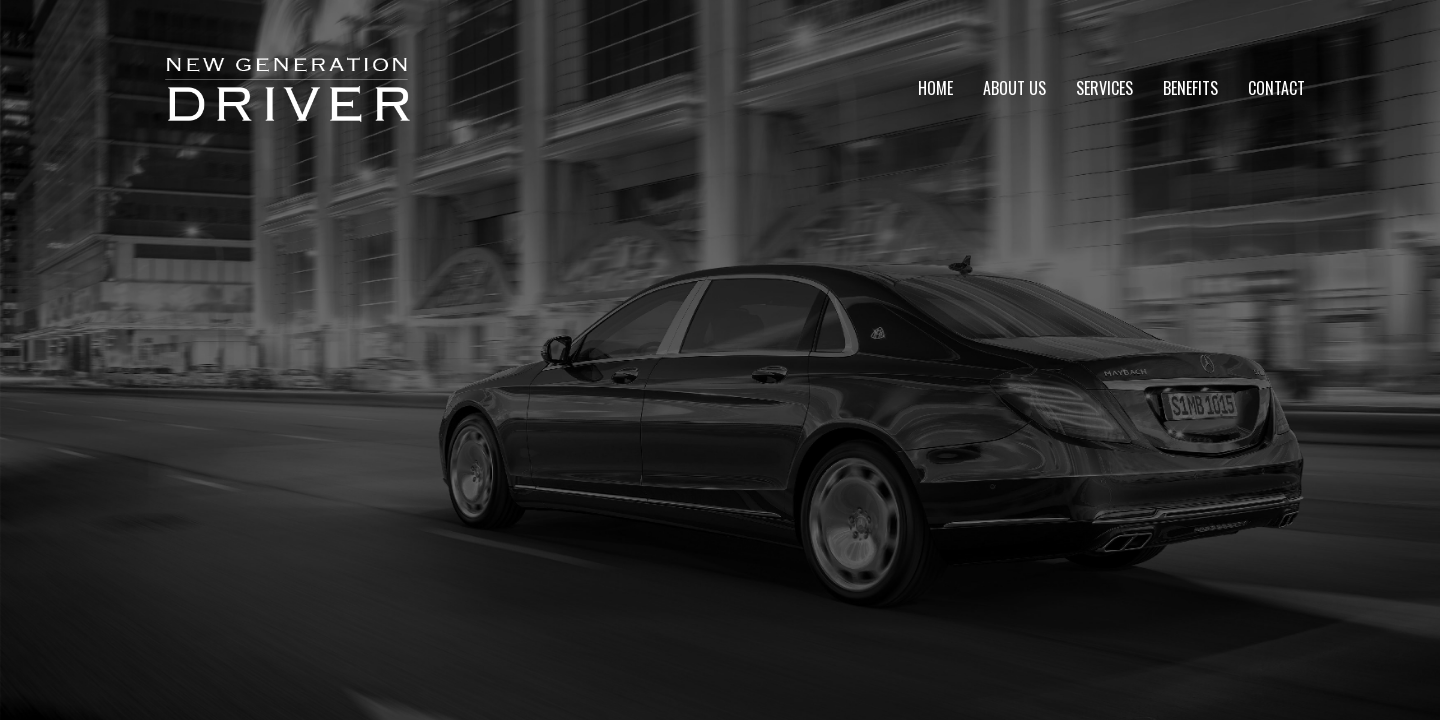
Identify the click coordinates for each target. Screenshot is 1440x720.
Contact (1276, 88)
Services (1104, 88)
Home (935, 88)
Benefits (1190, 88)
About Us (1014, 88)
